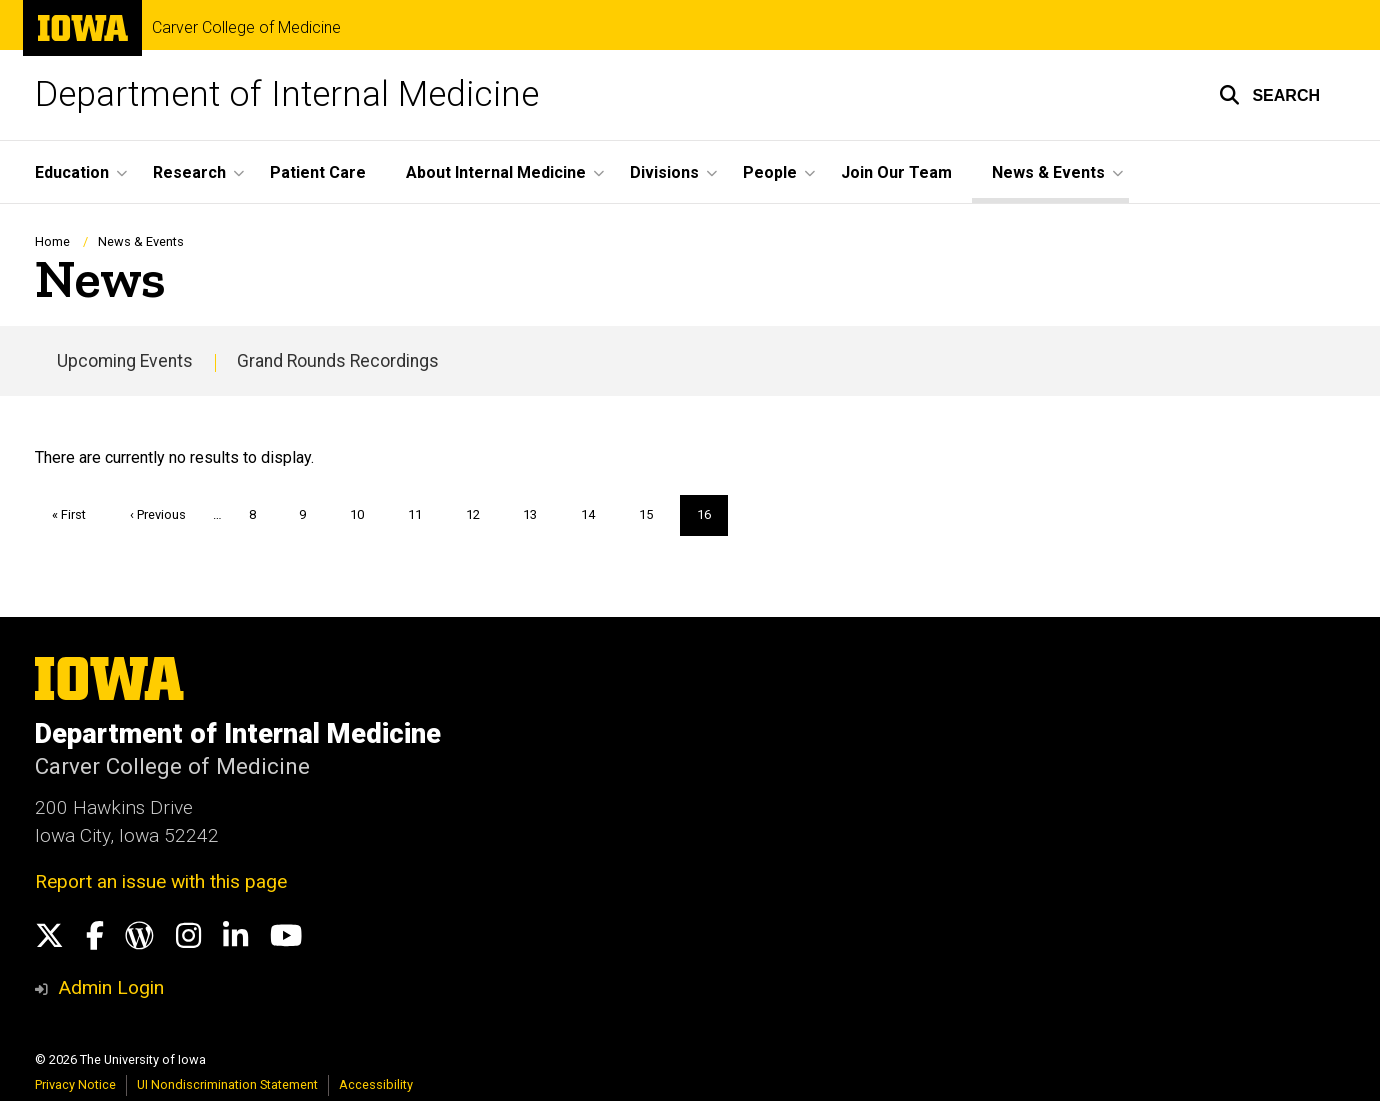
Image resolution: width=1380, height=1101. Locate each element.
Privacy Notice (75, 1084)
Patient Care (318, 172)
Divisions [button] (664, 172)
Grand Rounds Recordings (338, 361)
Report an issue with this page (161, 881)
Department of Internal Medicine (287, 94)
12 (480, 514)
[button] (1269, 95)
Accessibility (376, 1084)
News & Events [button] (1048, 172)
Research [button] (189, 172)
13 (537, 514)
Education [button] (72, 172)
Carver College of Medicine (246, 28)
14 (595, 514)
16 (712, 521)
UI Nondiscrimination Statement (227, 1084)
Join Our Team (896, 172)
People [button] (770, 172)
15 (653, 514)
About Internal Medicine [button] (496, 172)
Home (52, 241)
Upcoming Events (125, 361)
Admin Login (111, 987)
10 (364, 514)
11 (422, 514)
